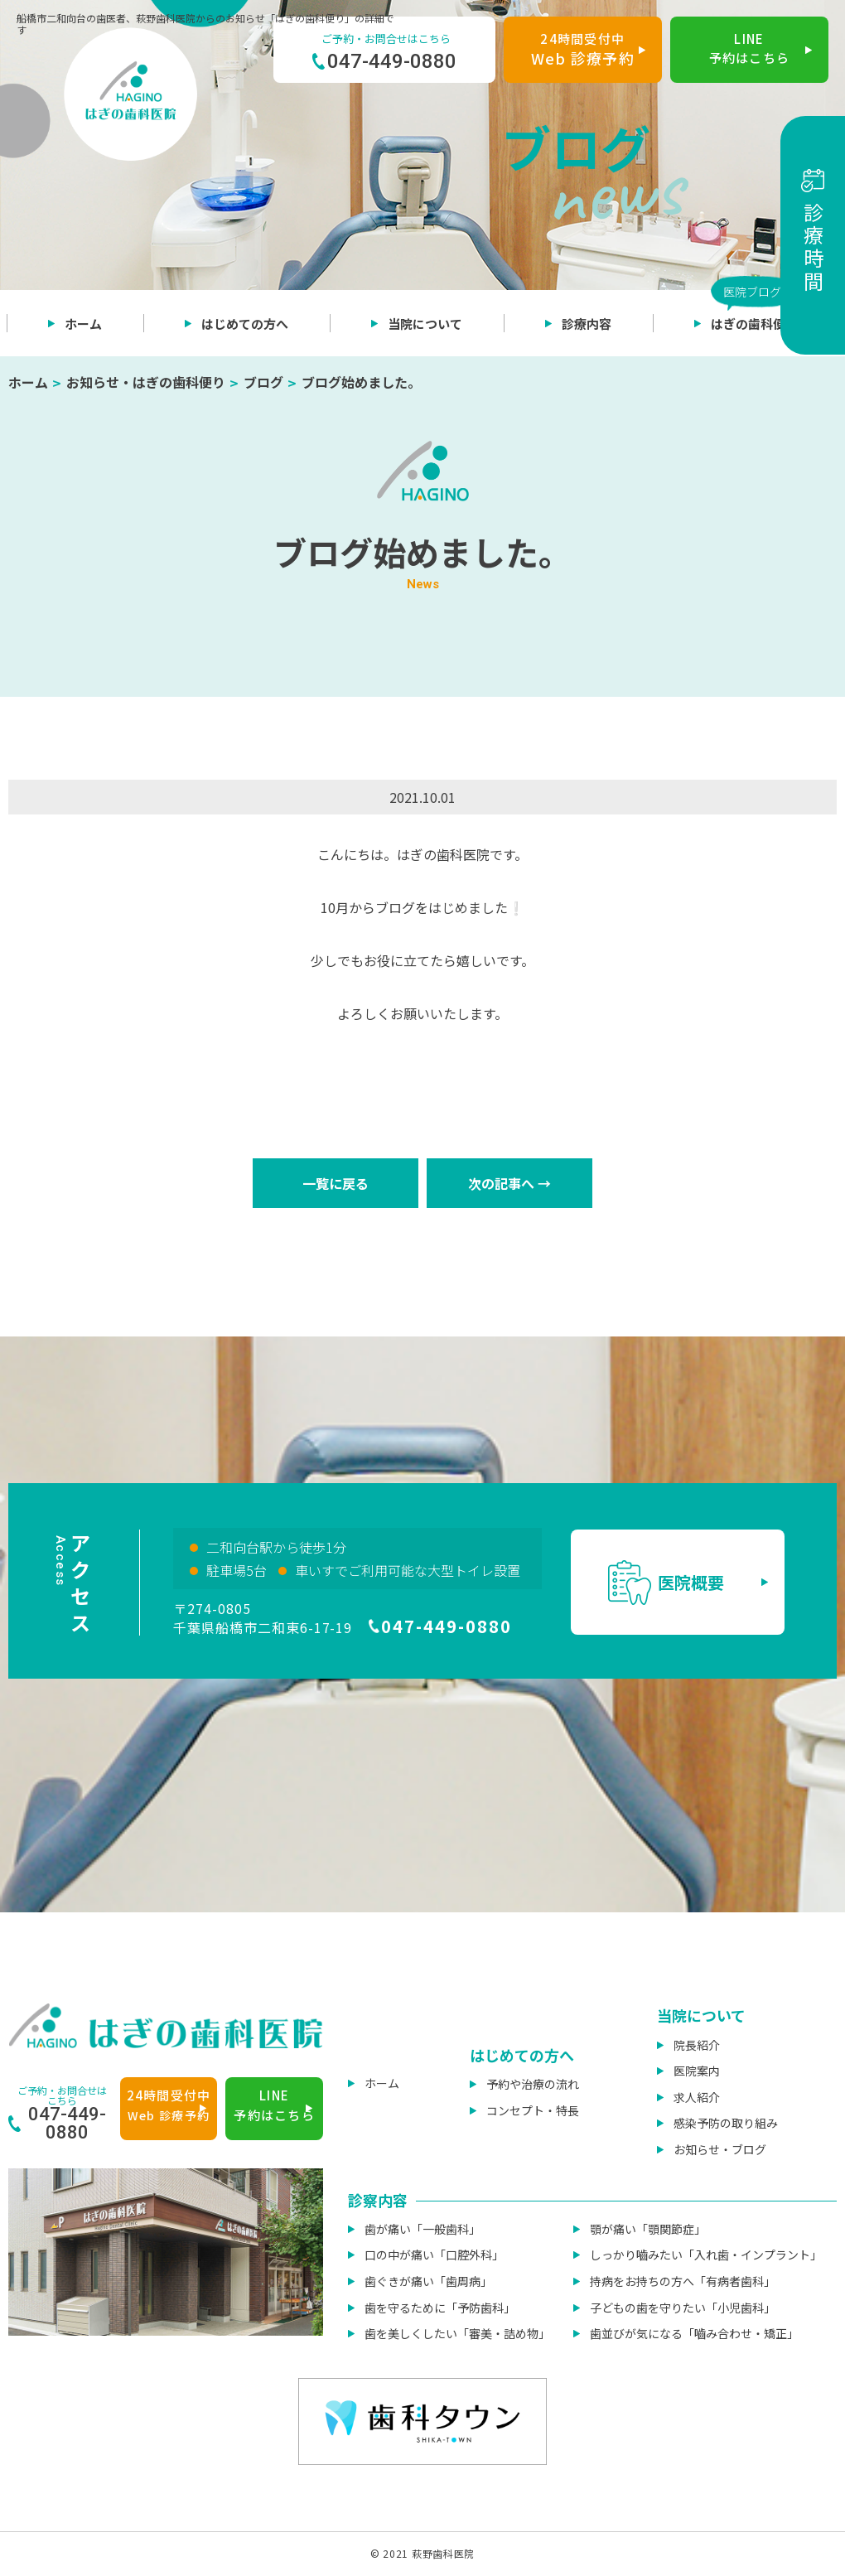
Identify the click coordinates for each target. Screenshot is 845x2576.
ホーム (28, 382)
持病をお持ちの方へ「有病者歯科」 (682, 2281)
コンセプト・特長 (532, 2110)
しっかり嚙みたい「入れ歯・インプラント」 (706, 2254)
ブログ (263, 382)
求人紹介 (697, 2097)
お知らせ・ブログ (720, 2149)
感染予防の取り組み (726, 2122)
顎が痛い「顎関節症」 (648, 2229)
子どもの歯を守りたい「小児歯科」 (682, 2307)
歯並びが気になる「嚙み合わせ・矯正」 (694, 2333)
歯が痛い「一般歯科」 (422, 2229)
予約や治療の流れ (532, 2084)
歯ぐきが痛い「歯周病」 (428, 2281)
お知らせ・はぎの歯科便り (145, 382)
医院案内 (697, 2070)
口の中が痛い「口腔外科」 (434, 2254)
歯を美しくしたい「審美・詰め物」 (457, 2333)
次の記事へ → (509, 1183)
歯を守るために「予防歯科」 (440, 2307)
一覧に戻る (335, 1183)
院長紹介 (697, 2045)
